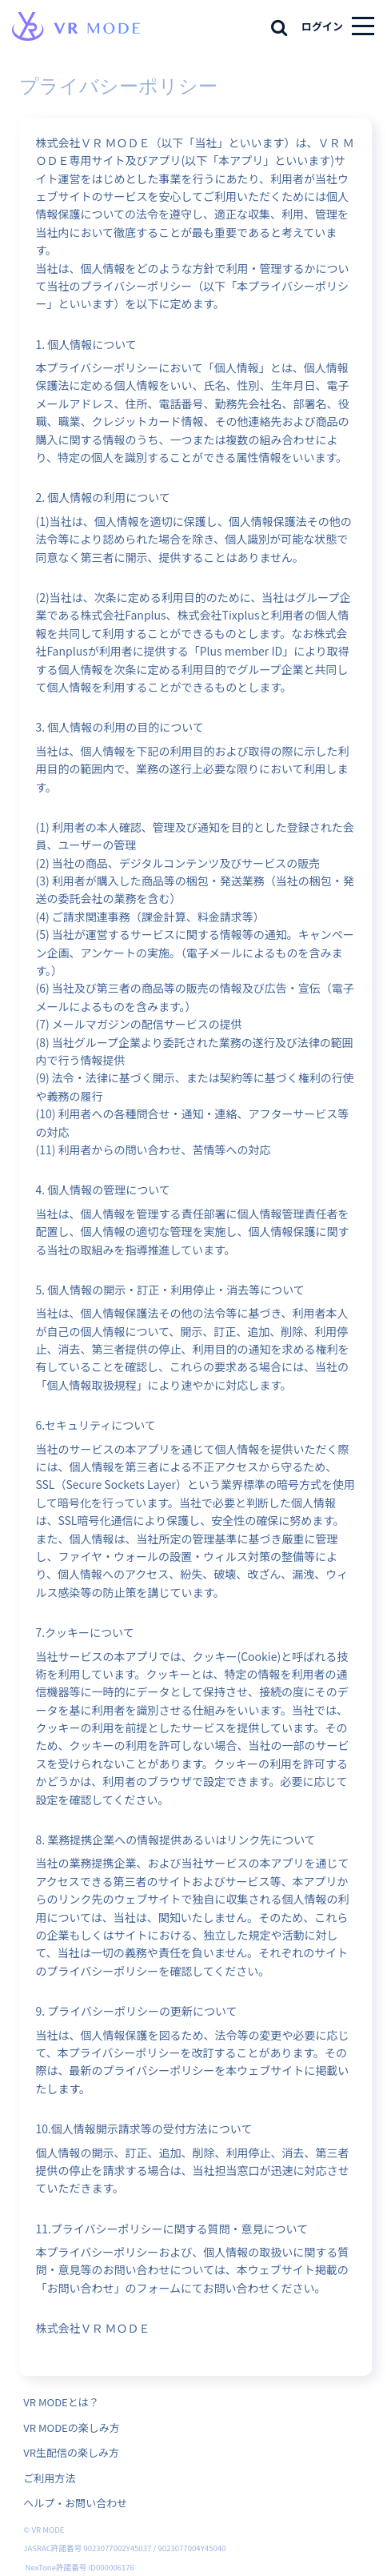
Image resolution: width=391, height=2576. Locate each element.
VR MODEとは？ (60, 2401)
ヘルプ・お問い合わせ (75, 2502)
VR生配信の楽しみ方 (71, 2452)
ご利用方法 (49, 2478)
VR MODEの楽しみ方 (71, 2427)
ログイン (322, 26)
